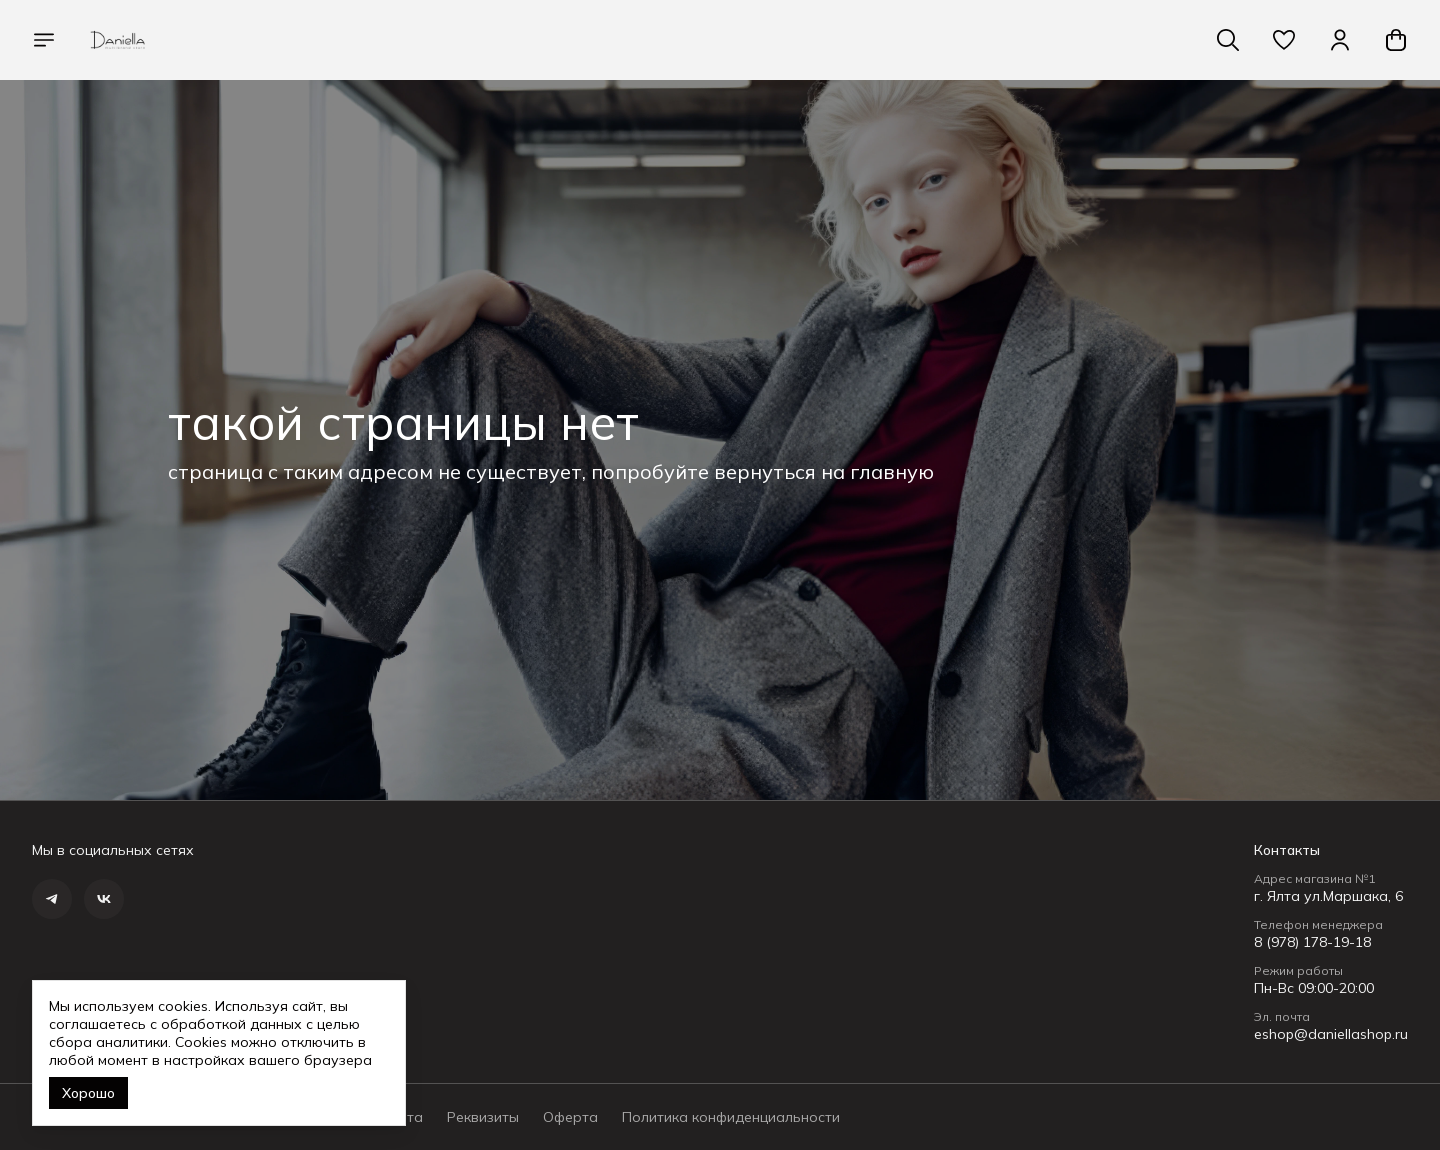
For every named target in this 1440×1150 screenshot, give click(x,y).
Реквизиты (483, 1117)
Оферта (570, 1117)
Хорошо (88, 1093)
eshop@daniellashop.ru (1331, 1034)
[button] (1284, 40)
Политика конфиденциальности (731, 1117)
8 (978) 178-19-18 (1312, 942)
